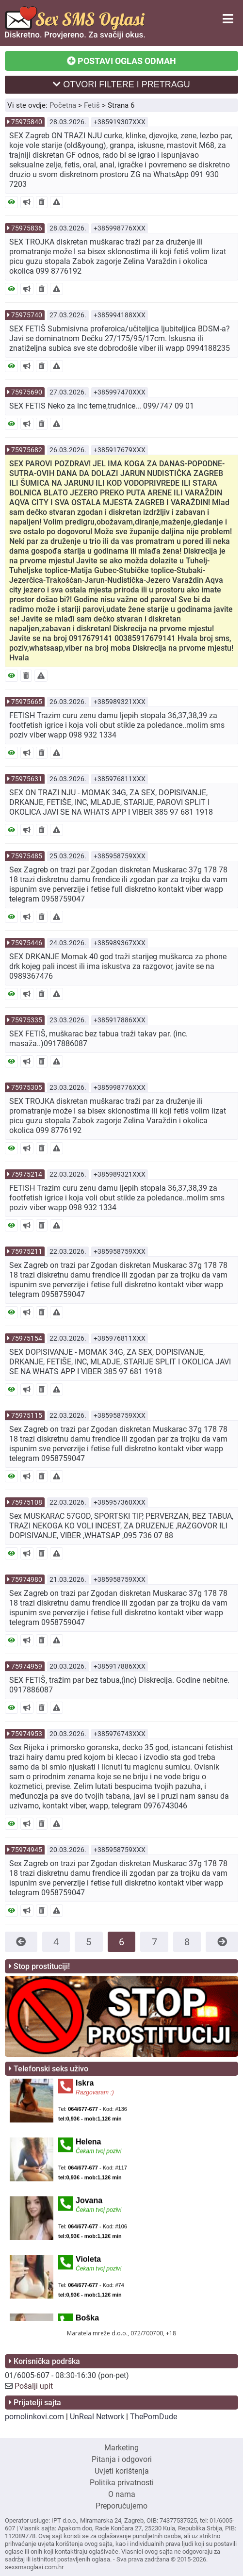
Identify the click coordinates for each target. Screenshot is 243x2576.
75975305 (26, 1087)
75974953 (26, 1734)
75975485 (26, 856)
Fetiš (92, 105)
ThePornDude (153, 2416)
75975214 (26, 1174)
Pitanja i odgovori (122, 2459)
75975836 (26, 228)
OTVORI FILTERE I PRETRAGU (121, 84)
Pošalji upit (34, 2386)
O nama (121, 2494)
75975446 (26, 943)
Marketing (121, 2447)
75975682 (26, 450)
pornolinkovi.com (34, 2416)
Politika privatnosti (122, 2482)
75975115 (26, 1415)
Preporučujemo (121, 2505)
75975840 (26, 122)
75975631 (26, 779)
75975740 (26, 315)
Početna (62, 105)
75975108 (26, 1502)
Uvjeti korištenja (122, 2471)
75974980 (26, 1579)
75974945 (26, 1850)
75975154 (26, 1338)
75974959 (26, 1666)
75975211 (26, 1251)
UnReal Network (97, 2416)
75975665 (26, 702)
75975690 (26, 392)
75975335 (26, 1020)
